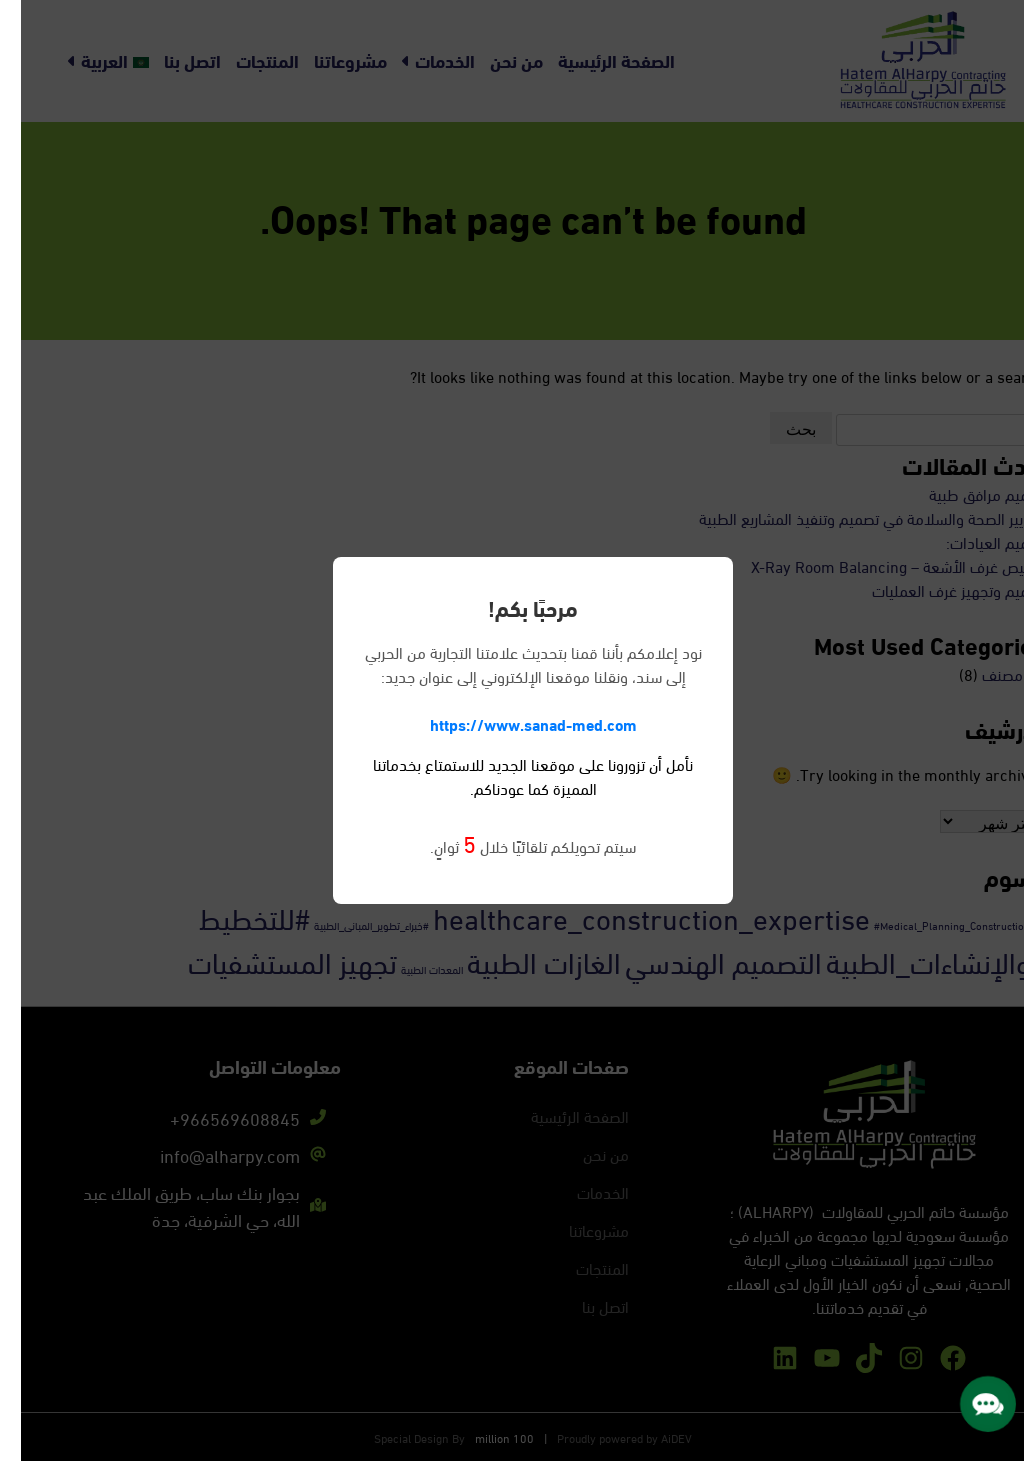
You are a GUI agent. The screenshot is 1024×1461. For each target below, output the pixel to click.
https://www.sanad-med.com (512, 723)
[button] (967, 1404)
